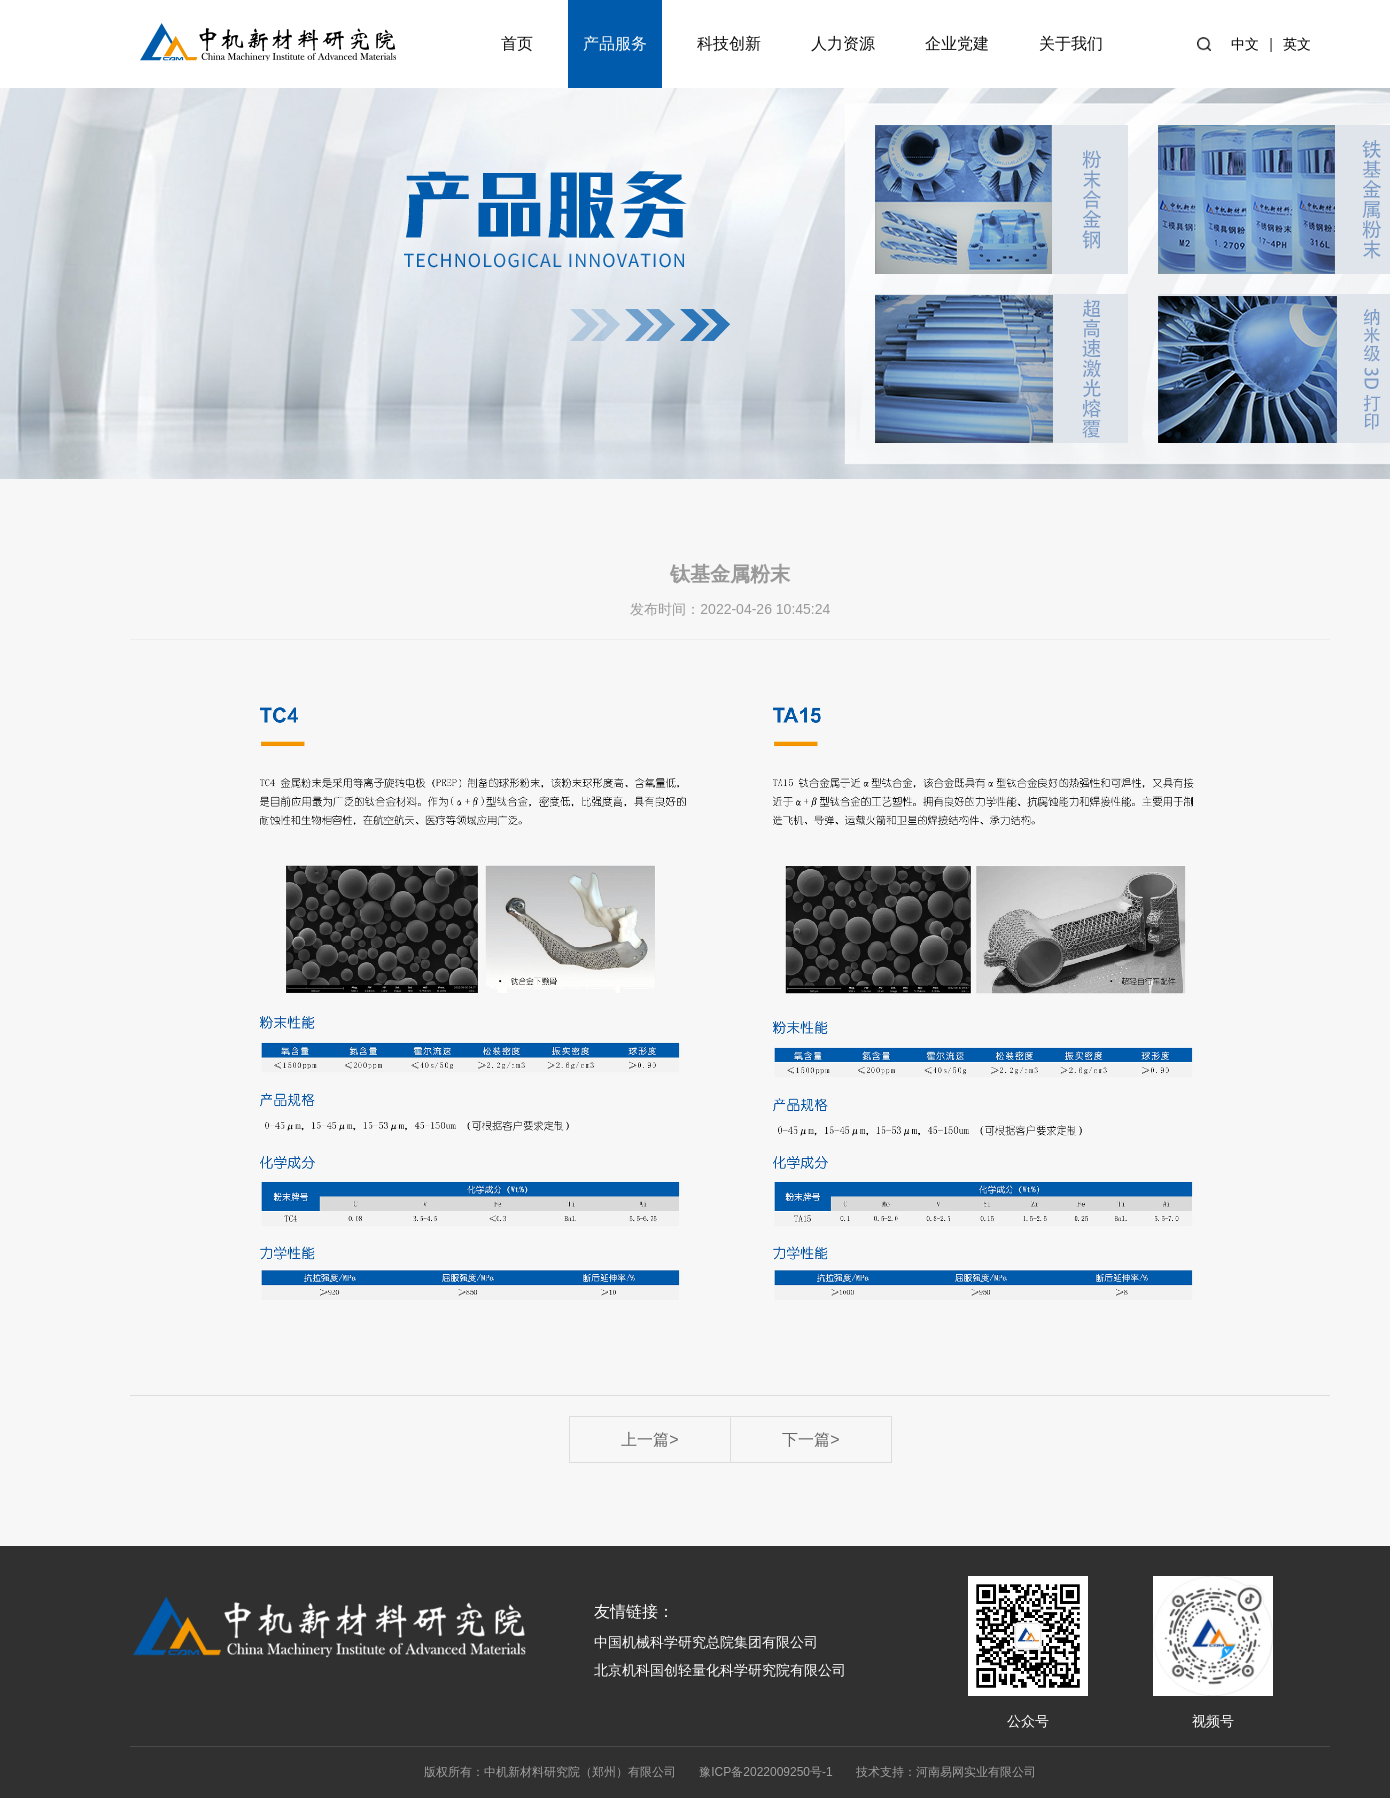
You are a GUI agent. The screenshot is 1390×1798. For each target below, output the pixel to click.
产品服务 (615, 43)
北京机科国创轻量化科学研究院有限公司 (720, 1670)
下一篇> (810, 1439)
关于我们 (1071, 43)
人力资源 (843, 43)
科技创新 (729, 43)
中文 (1245, 44)
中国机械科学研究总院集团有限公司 (706, 1642)
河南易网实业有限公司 (976, 1772)
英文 (1297, 44)
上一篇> (649, 1439)
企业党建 (957, 43)
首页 (517, 43)
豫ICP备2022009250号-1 (765, 1772)
